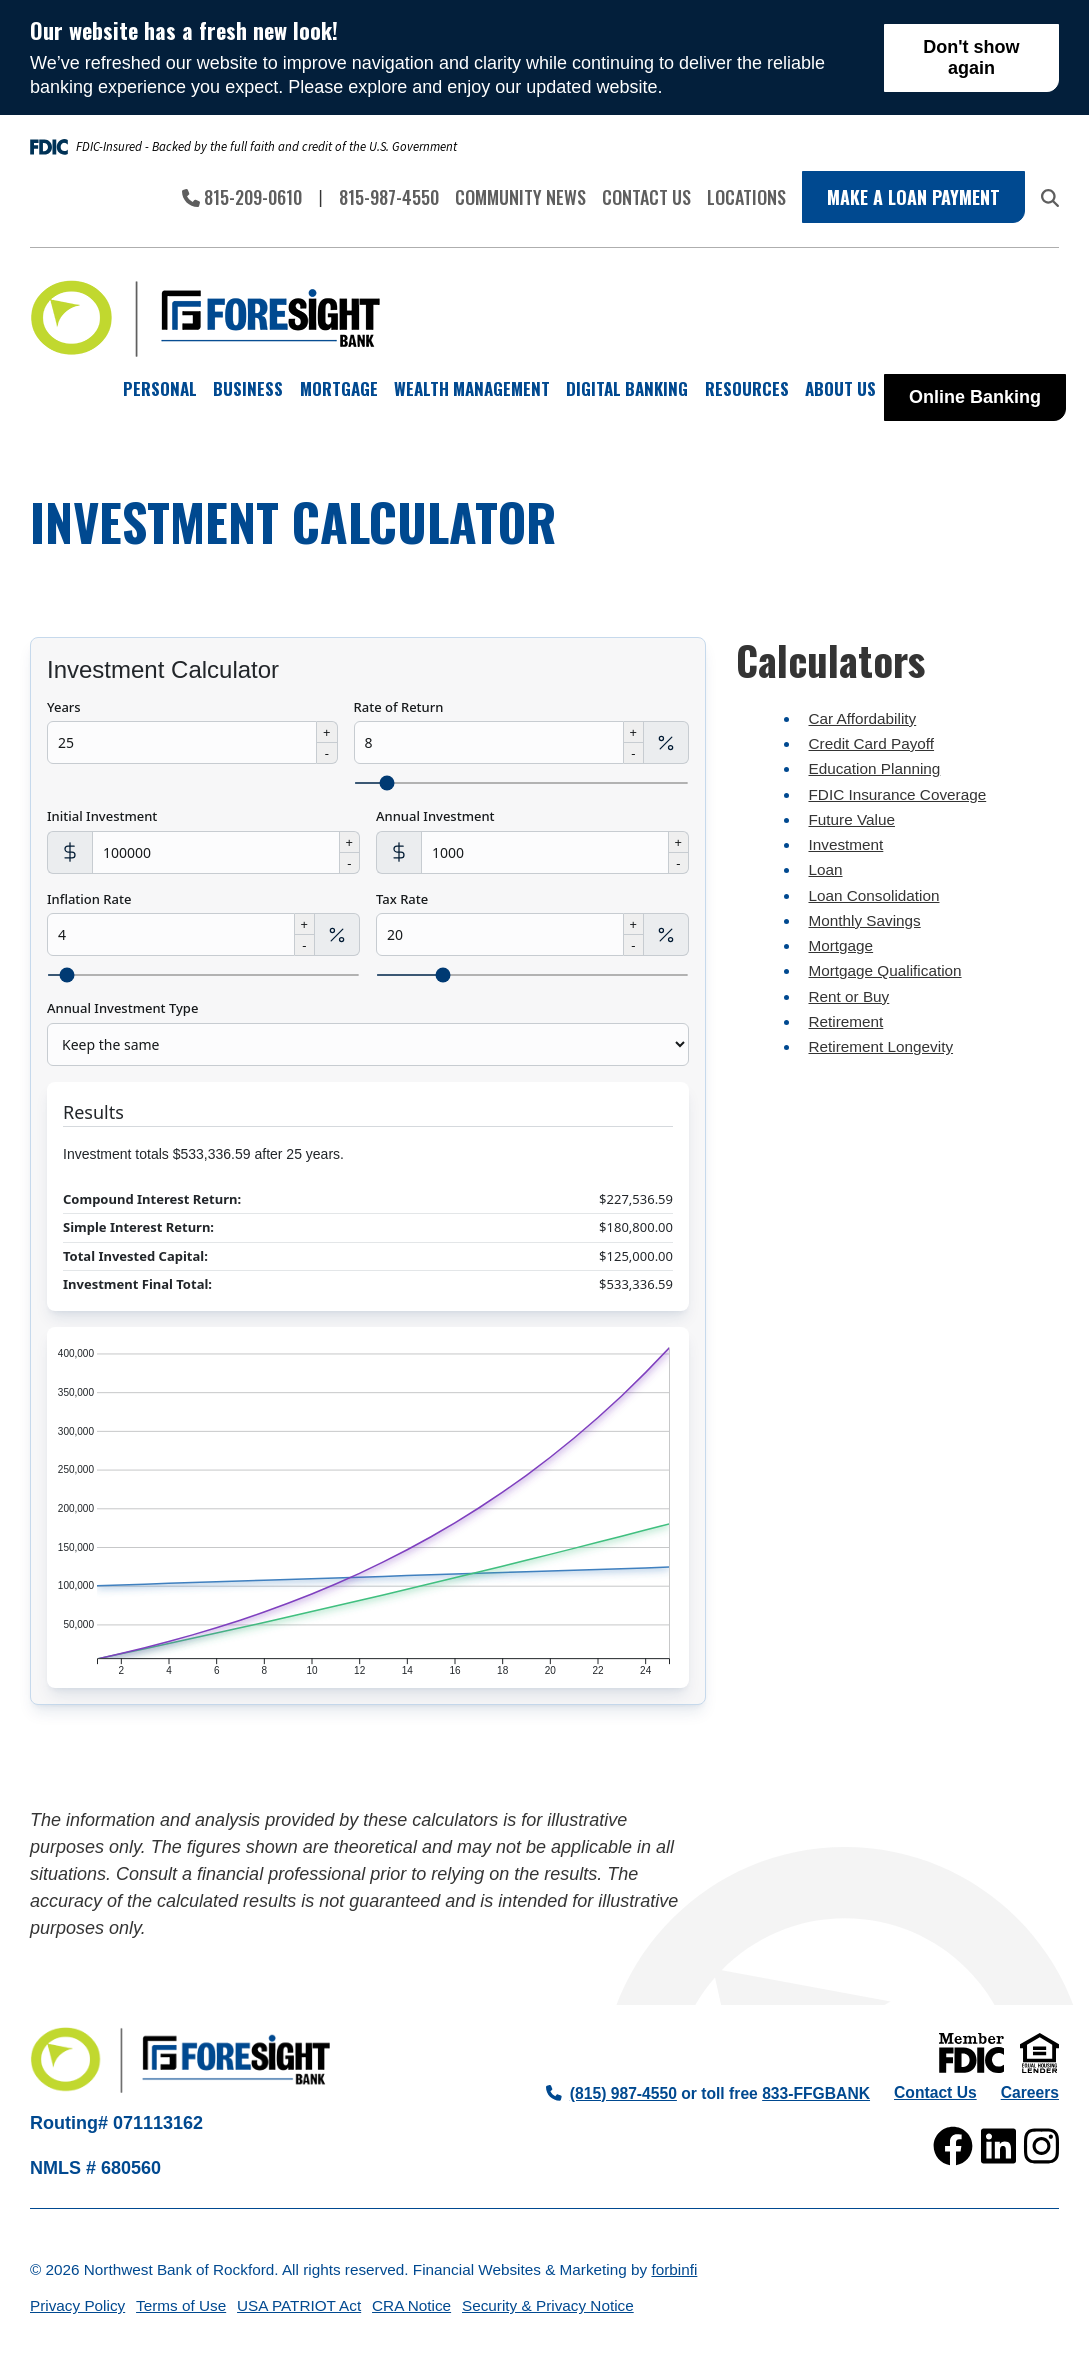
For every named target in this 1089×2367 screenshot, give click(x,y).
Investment (846, 844)
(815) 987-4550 (611, 2093)
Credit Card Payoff (872, 743)
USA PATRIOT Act (299, 2305)
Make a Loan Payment (913, 197)
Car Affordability (863, 718)
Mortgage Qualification (885, 970)
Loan (826, 869)
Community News (520, 197)
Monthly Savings (865, 920)
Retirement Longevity (881, 1046)
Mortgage (841, 945)
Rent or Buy (849, 996)
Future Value (852, 819)
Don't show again (971, 57)
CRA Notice (411, 2305)
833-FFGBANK (816, 2093)
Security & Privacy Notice (548, 2305)
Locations (746, 197)
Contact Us (646, 197)
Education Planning (875, 768)
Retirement (846, 1021)
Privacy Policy (77, 2305)
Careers (1030, 2092)
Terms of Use (181, 2305)
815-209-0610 (242, 197)
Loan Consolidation (874, 895)
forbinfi (674, 2269)
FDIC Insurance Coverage (898, 794)
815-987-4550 (389, 197)
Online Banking (975, 397)
